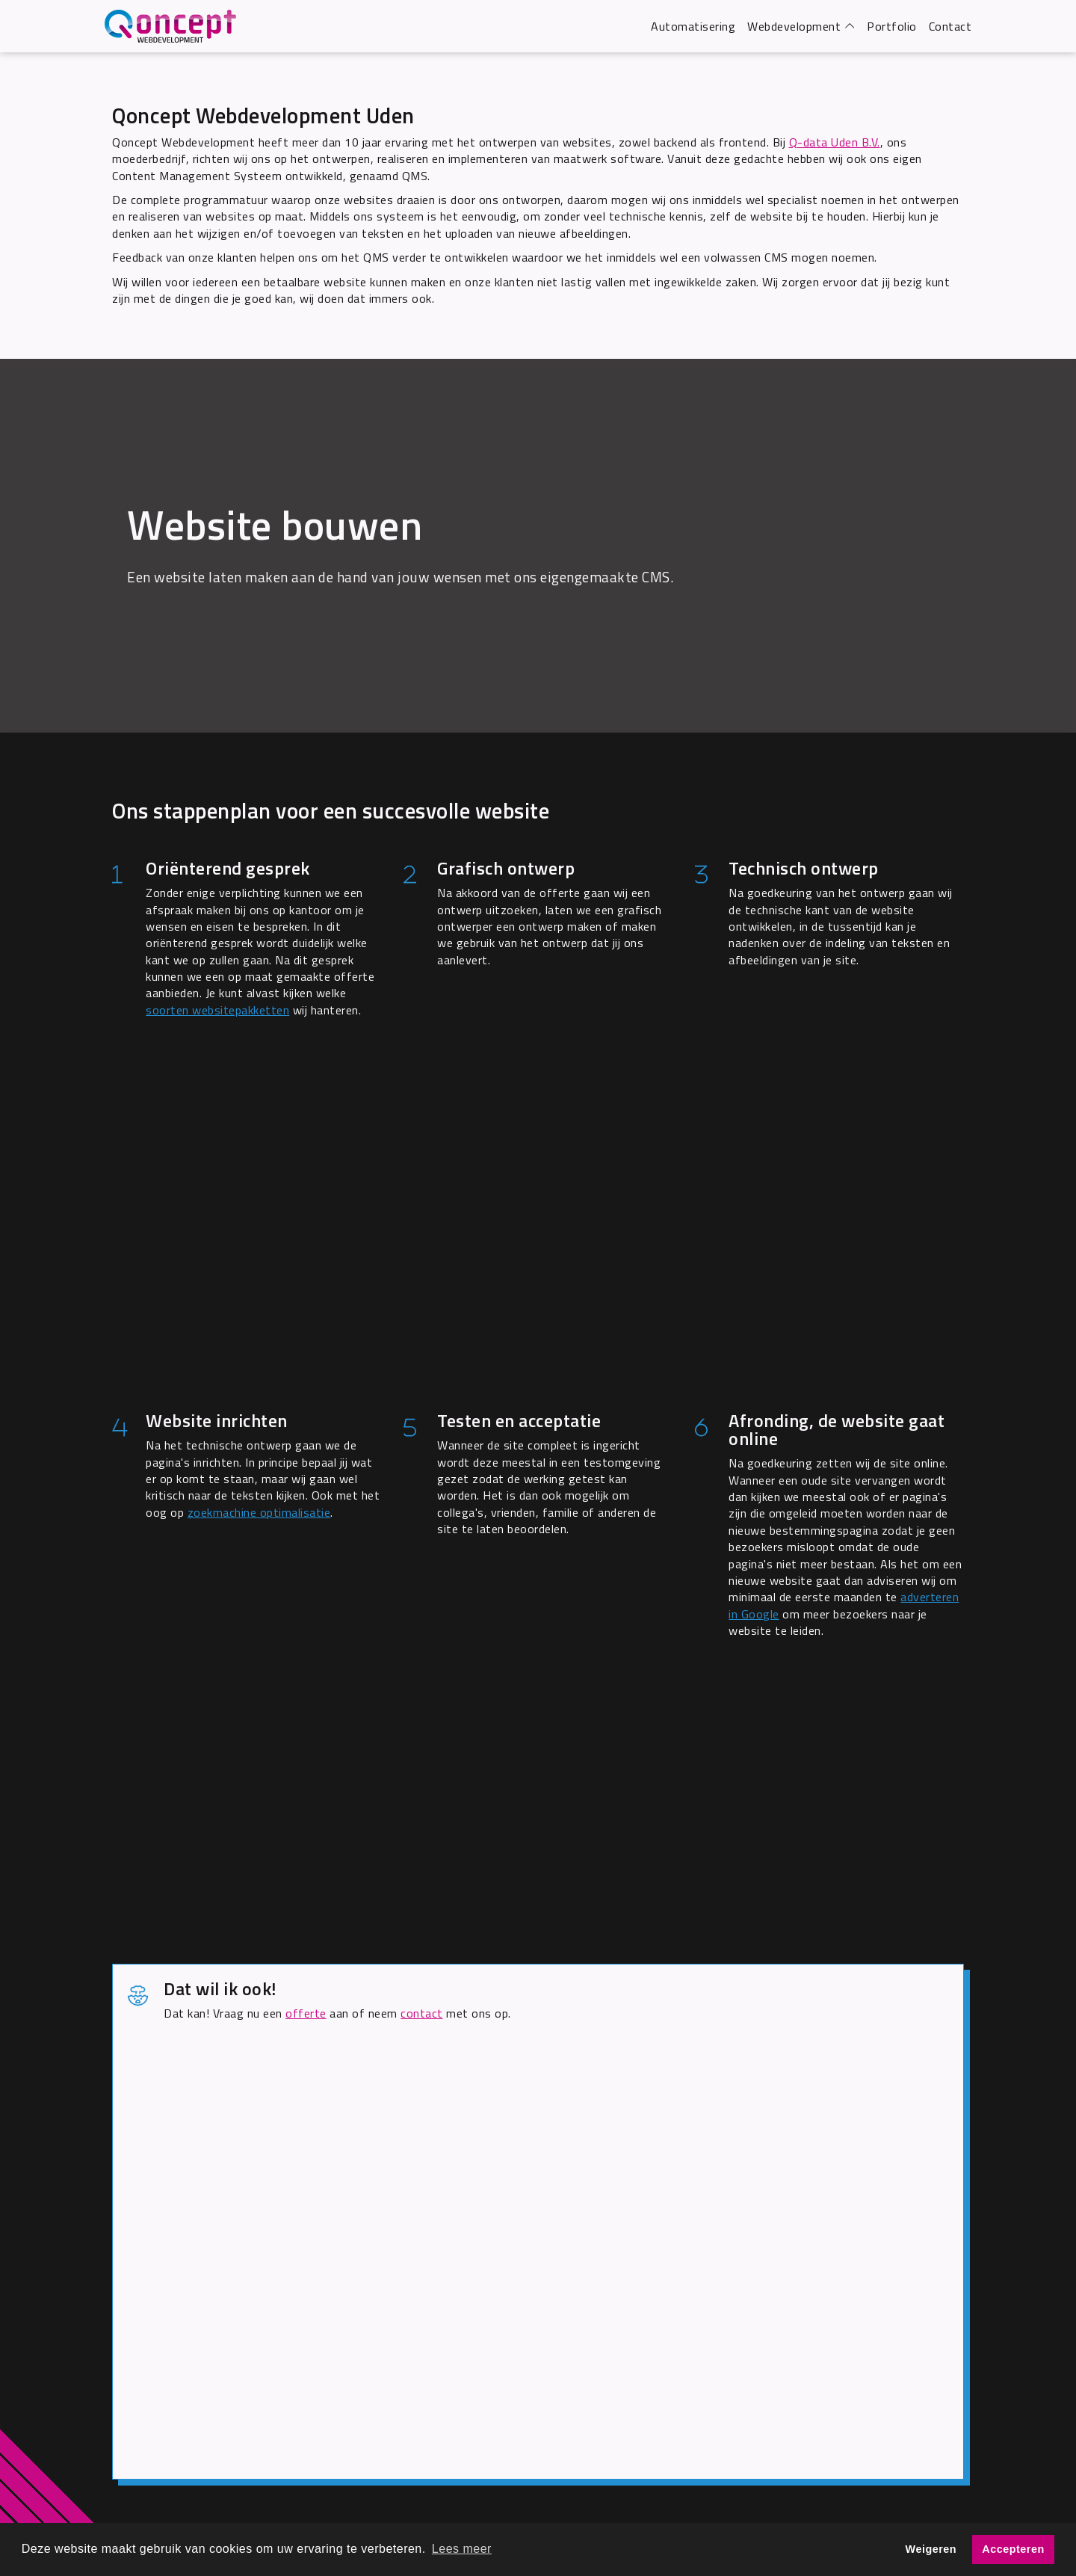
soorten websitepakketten (217, 1010)
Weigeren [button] (931, 2549)
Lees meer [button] (462, 2548)
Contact (950, 26)
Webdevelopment (794, 26)
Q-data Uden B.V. (834, 142)
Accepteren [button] (1013, 2549)
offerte (306, 2013)
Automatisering (693, 26)
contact (422, 2013)
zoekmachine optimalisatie (259, 1512)
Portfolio (892, 26)
